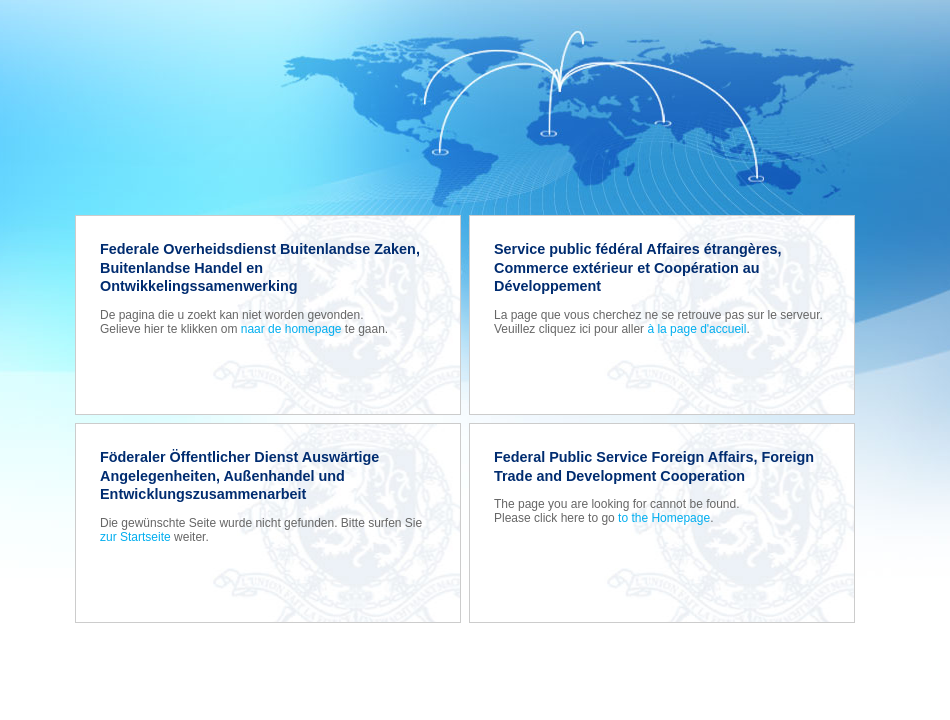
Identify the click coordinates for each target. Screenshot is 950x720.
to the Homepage (664, 518)
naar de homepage (291, 329)
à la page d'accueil (696, 329)
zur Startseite (135, 537)
